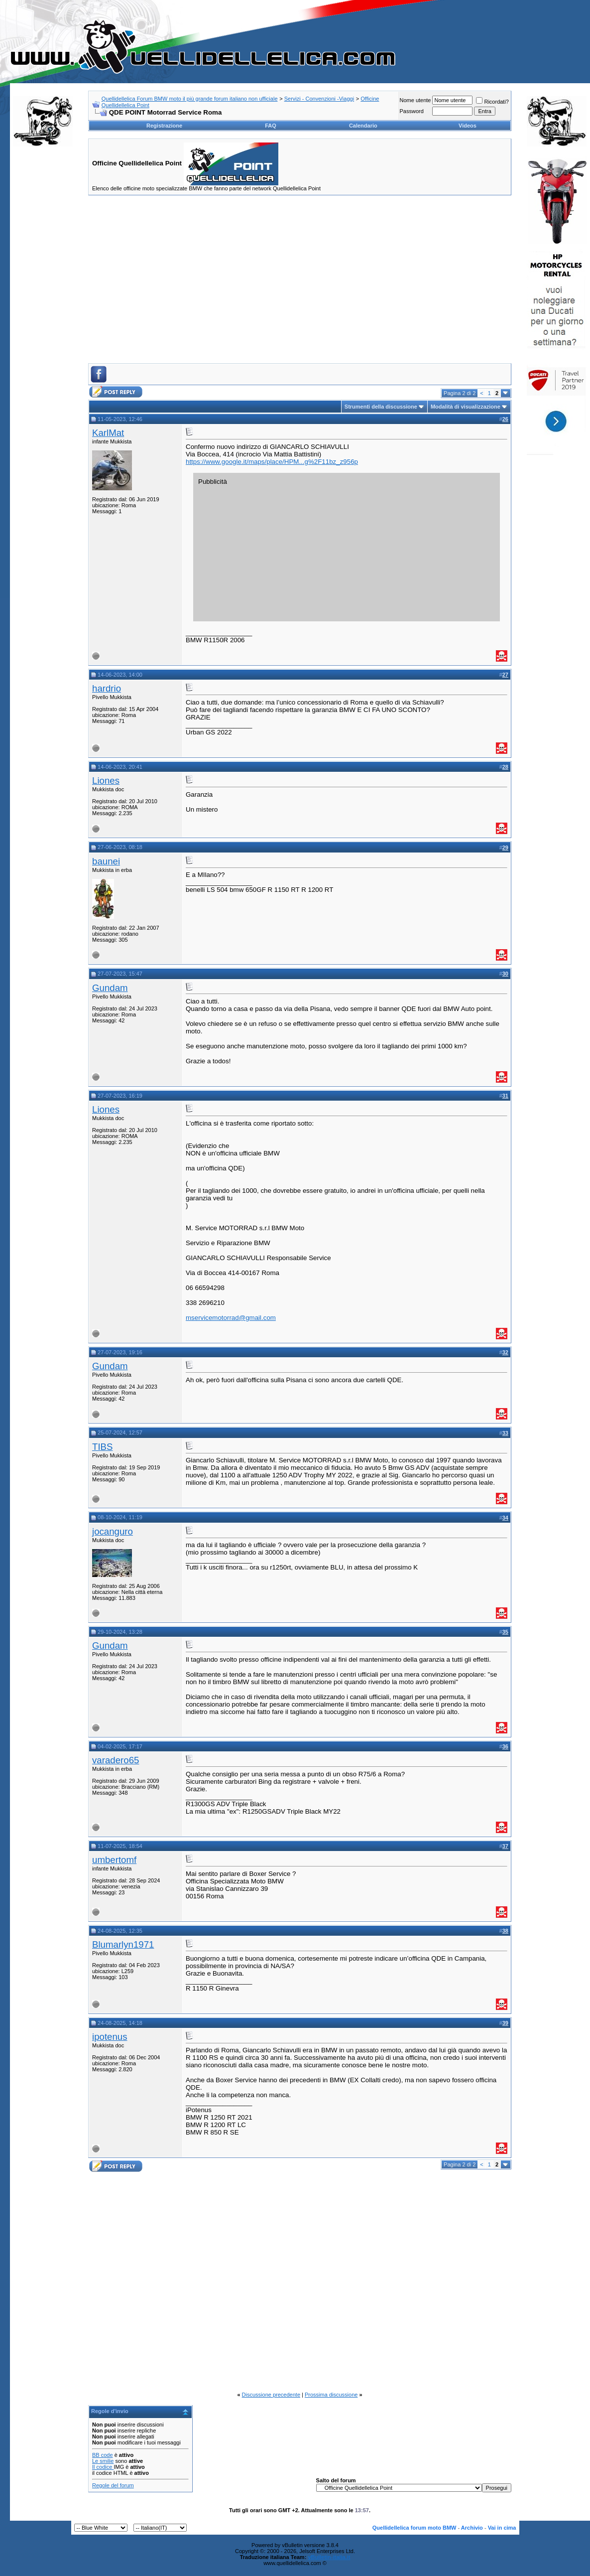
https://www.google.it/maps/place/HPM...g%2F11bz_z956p (272, 461)
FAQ (270, 126)
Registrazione (164, 126)
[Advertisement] (43, 305)
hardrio (106, 688)
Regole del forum (113, 2485)
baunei (106, 861)
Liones (105, 780)
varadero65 (115, 1760)
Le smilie (103, 2461)
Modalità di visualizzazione (465, 407)
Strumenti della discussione (381, 407)
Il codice (103, 2467)
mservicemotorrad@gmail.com (231, 1317)
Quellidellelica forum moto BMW (414, 2528)
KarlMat (108, 433)
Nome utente (415, 100)
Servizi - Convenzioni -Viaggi (319, 99)
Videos (467, 126)
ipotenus (109, 2036)
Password (411, 111)
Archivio (472, 2528)
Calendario (363, 126)
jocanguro (112, 1531)
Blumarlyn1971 (123, 1944)
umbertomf (114, 1860)
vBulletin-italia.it (329, 2557)
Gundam (110, 988)
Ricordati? (492, 102)
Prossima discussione (331, 2395)
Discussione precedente (271, 2395)
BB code (102, 2455)
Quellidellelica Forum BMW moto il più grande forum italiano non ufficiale (190, 99)
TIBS (102, 1446)
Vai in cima (502, 2528)
